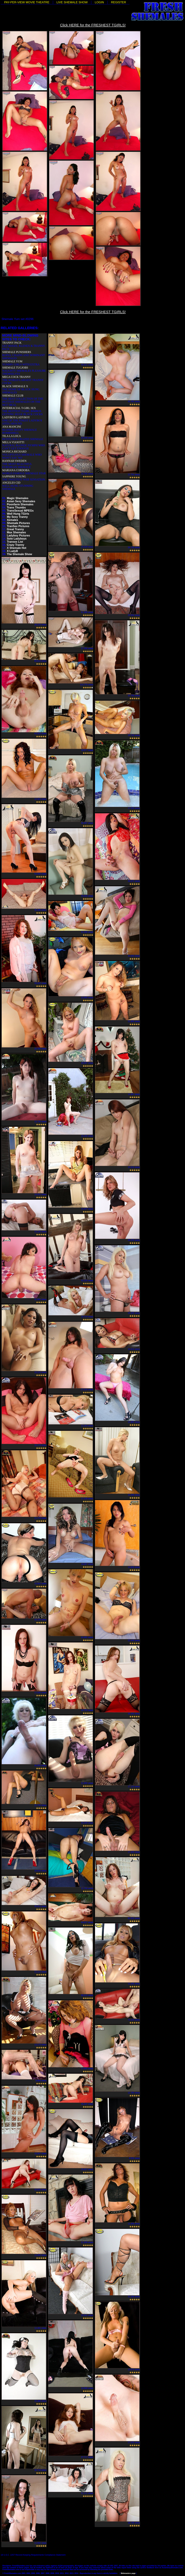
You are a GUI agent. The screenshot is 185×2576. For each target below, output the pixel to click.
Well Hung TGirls (18, 513)
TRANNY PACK (11, 342)
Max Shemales (16, 532)
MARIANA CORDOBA (16, 470)
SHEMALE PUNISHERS (16, 352)
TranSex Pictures (18, 526)
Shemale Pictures (18, 523)
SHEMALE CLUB (12, 395)
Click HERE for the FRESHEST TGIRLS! (93, 25)
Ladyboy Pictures (18, 535)
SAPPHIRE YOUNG (14, 476)
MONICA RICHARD (14, 451)
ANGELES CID (11, 482)
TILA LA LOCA (11, 436)
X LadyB (12, 551)
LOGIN (99, 2)
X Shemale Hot (16, 547)
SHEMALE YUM (12, 361)
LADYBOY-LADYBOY (16, 417)
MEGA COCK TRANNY (16, 376)
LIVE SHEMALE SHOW (72, 2)
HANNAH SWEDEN (14, 460)
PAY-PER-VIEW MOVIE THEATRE (26, 2)
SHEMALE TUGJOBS (15, 367)
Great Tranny (15, 529)
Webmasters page (128, 2573)
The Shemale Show (19, 554)
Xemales (12, 519)
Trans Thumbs (16, 507)
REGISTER (118, 2)
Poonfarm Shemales (20, 504)
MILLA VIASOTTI (13, 442)
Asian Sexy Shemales (21, 501)
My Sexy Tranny (17, 516)
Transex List (15, 541)
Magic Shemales (18, 498)
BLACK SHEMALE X (15, 386)
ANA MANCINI (11, 426)
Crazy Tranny (15, 544)
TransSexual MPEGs (20, 510)
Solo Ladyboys (17, 538)
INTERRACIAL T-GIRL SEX (19, 408)
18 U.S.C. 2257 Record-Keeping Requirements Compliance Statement (33, 2555)
